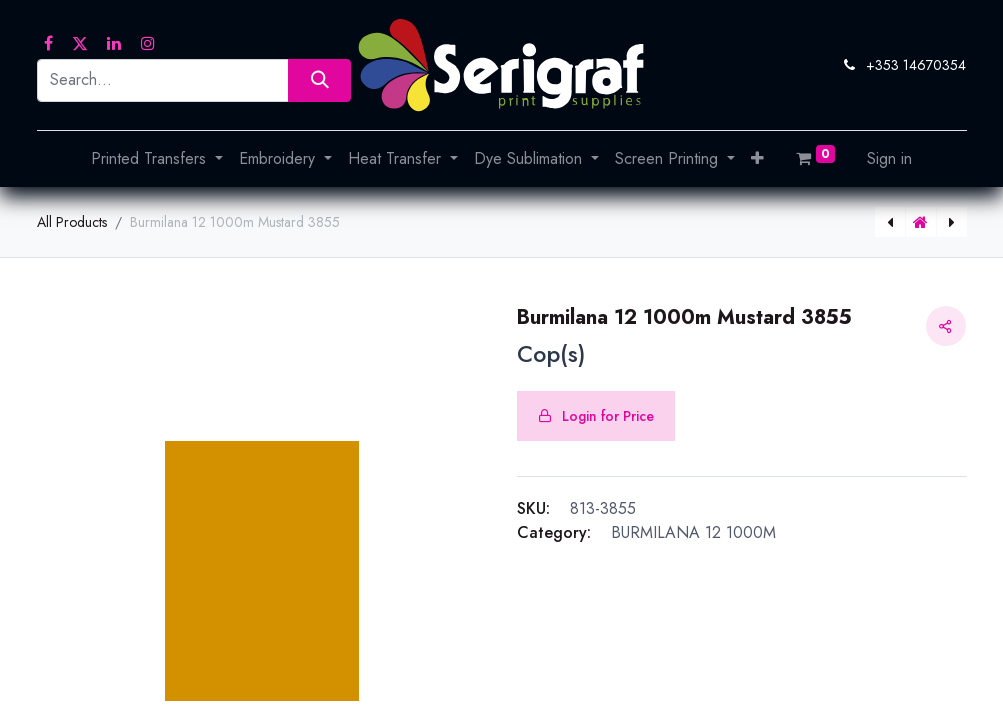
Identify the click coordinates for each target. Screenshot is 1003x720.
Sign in (889, 158)
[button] (757, 159)
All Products (72, 222)
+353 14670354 (916, 65)
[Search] (319, 80)
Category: (554, 532)
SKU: (533, 508)
